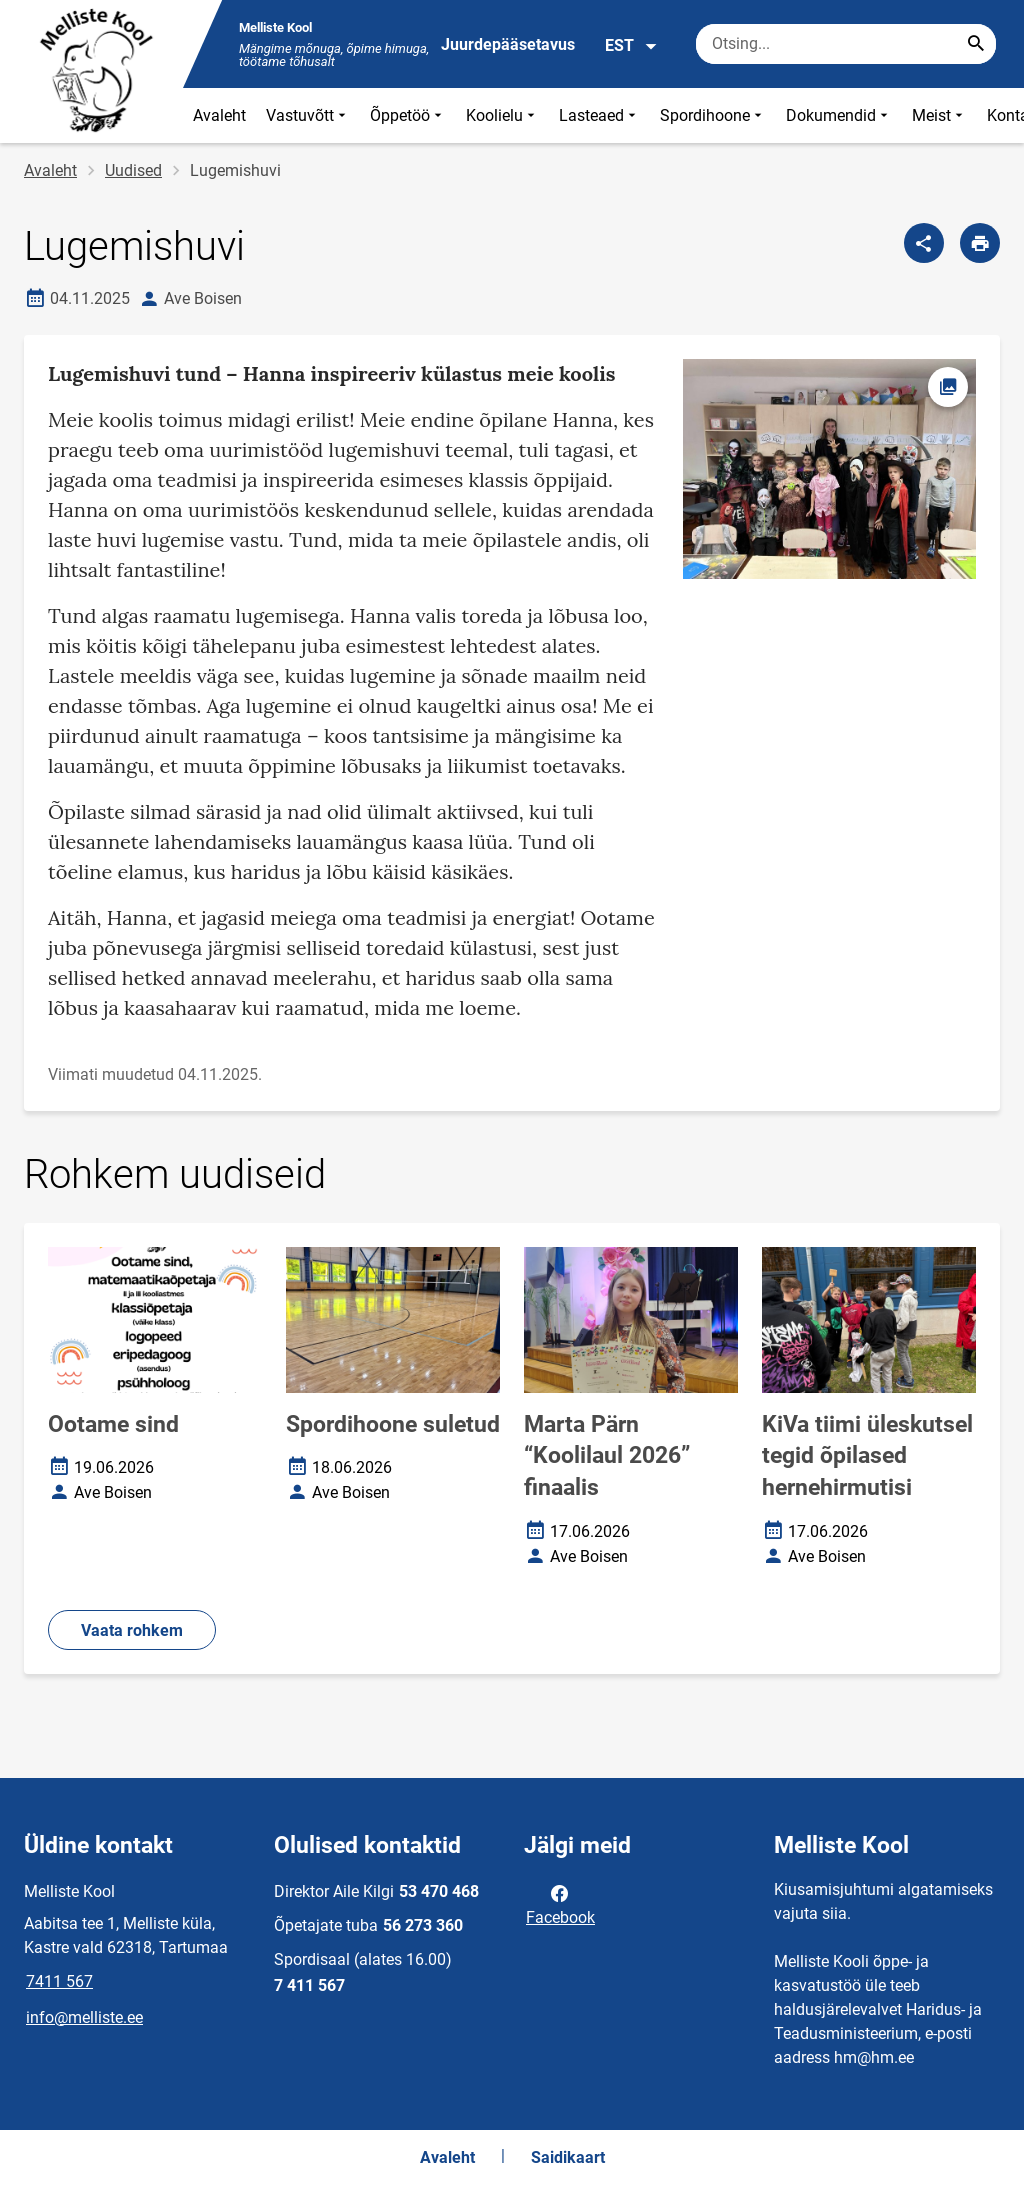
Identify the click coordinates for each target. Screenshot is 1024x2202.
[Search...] (976, 44)
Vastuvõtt (308, 115)
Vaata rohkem (132, 1630)
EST (631, 46)
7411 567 (59, 1981)
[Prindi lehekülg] (980, 243)
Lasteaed (599, 115)
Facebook (560, 1904)
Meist (939, 115)
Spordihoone (713, 115)
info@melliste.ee (84, 2017)
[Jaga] (924, 243)
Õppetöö (408, 115)
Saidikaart (568, 2157)
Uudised (133, 170)
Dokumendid (839, 115)
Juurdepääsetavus (508, 44)
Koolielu (502, 115)
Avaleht (219, 115)
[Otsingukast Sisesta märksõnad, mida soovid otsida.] (846, 44)
